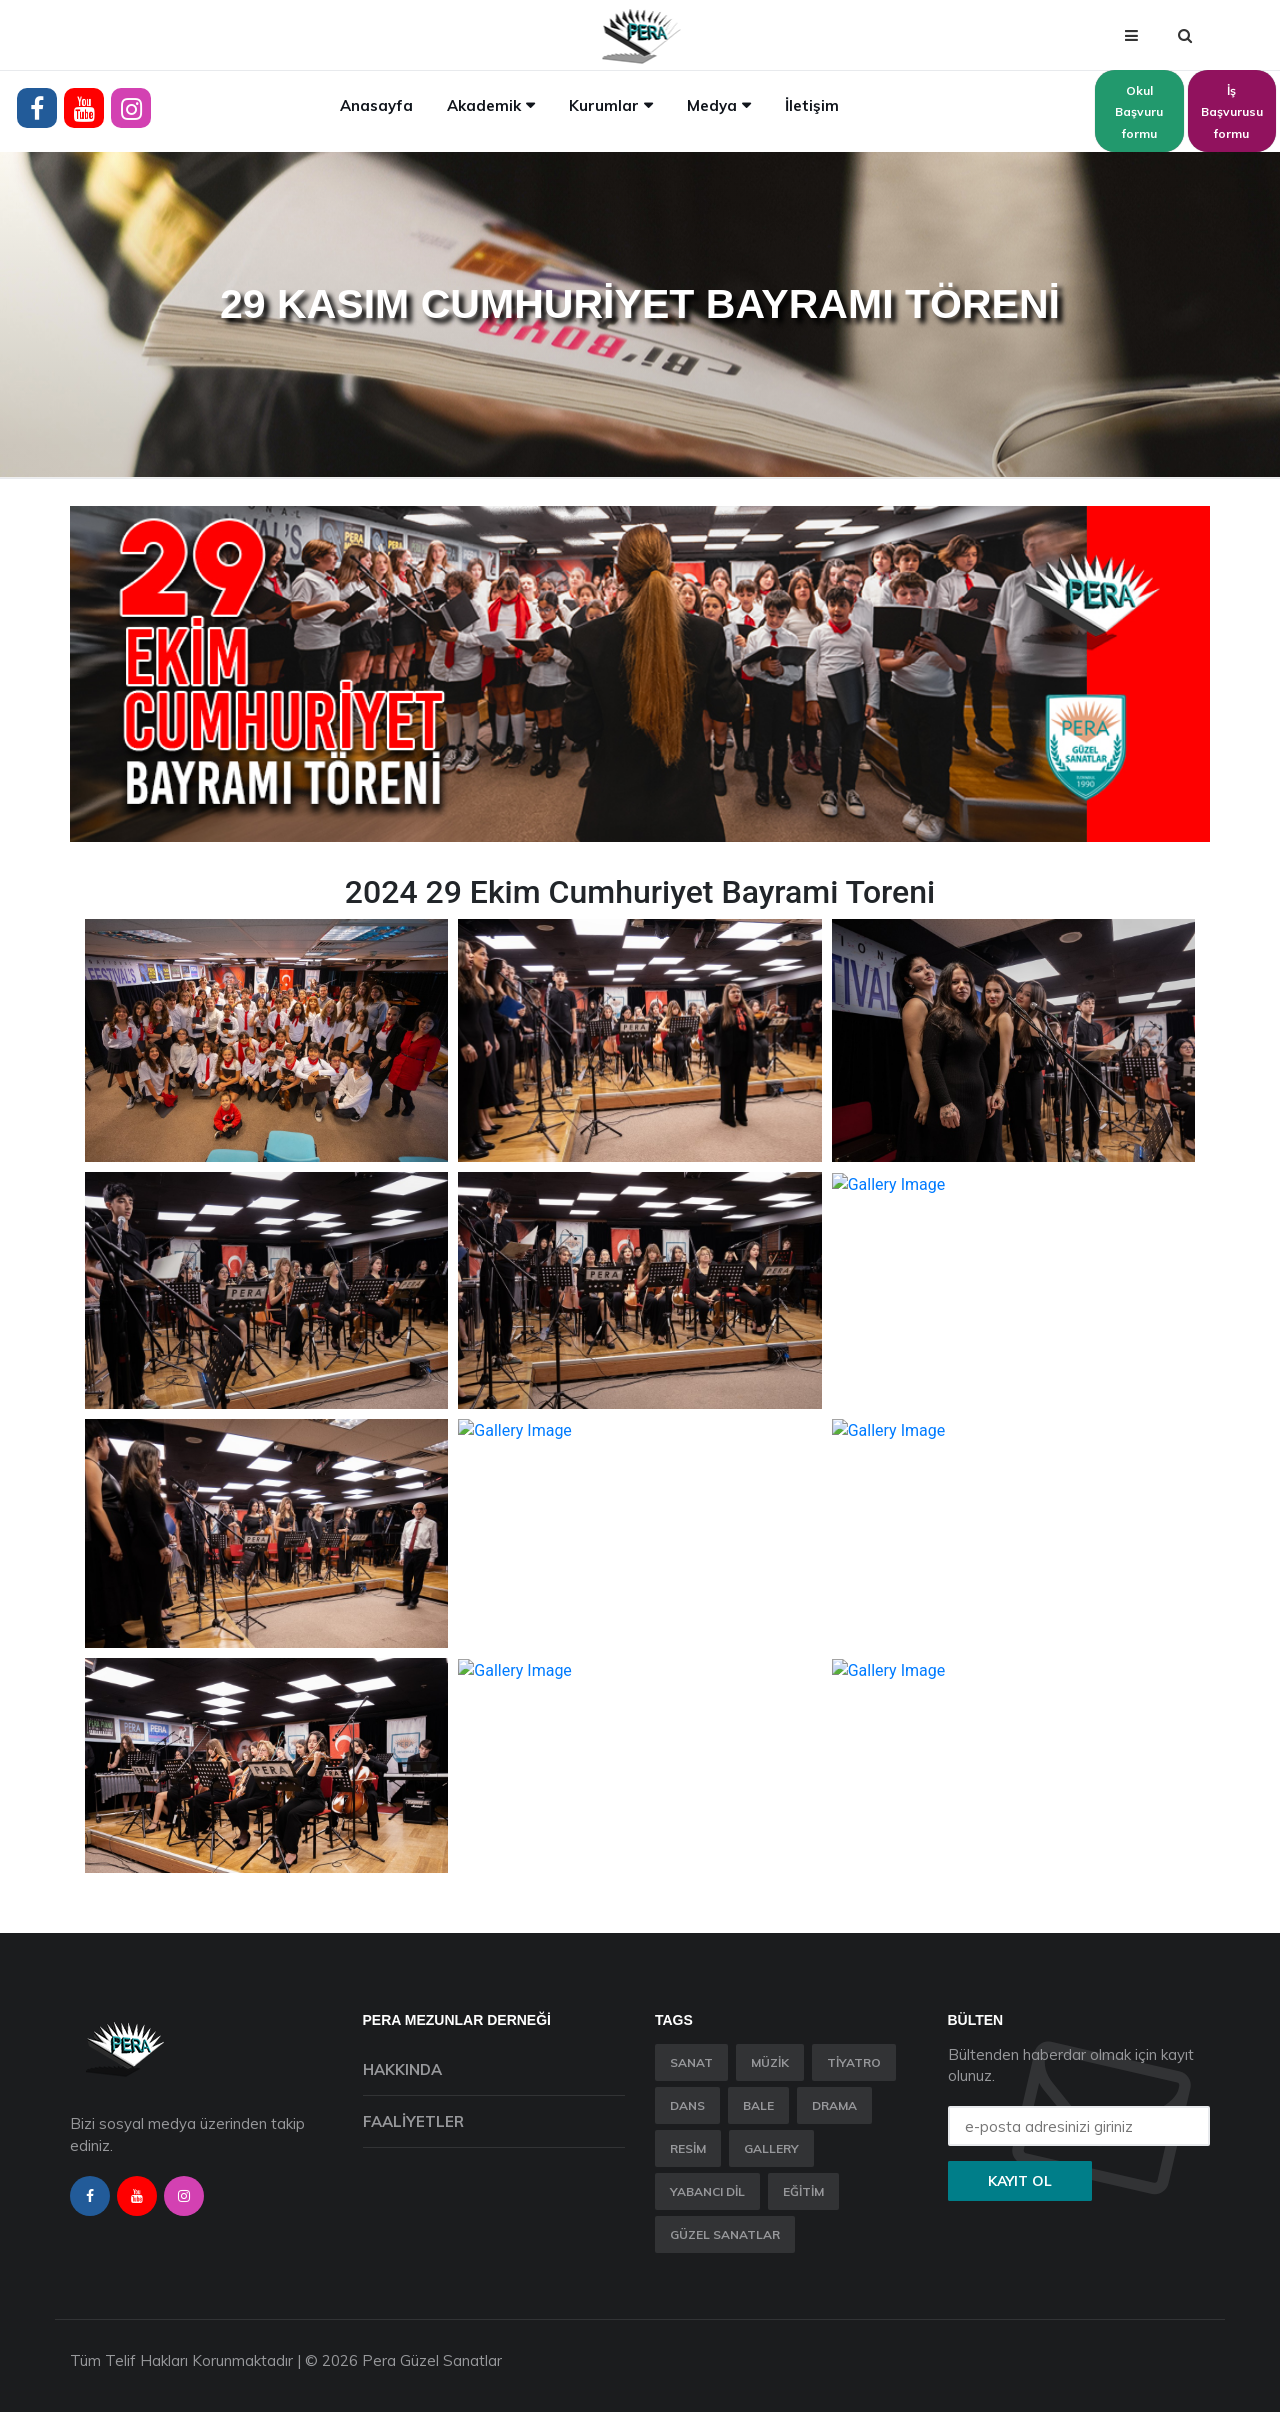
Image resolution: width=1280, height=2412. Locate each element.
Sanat (691, 2062)
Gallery (771, 2148)
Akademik (484, 105)
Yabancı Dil (707, 2191)
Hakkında (402, 2069)
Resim (688, 2148)
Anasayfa (376, 105)
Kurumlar (604, 105)
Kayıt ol (1020, 2181)
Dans (687, 2105)
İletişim (812, 105)
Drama (834, 2105)
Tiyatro (854, 2062)
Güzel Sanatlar (725, 2234)
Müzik (770, 2062)
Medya (712, 105)
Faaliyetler (413, 2121)
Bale (758, 2105)
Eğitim (803, 2191)
